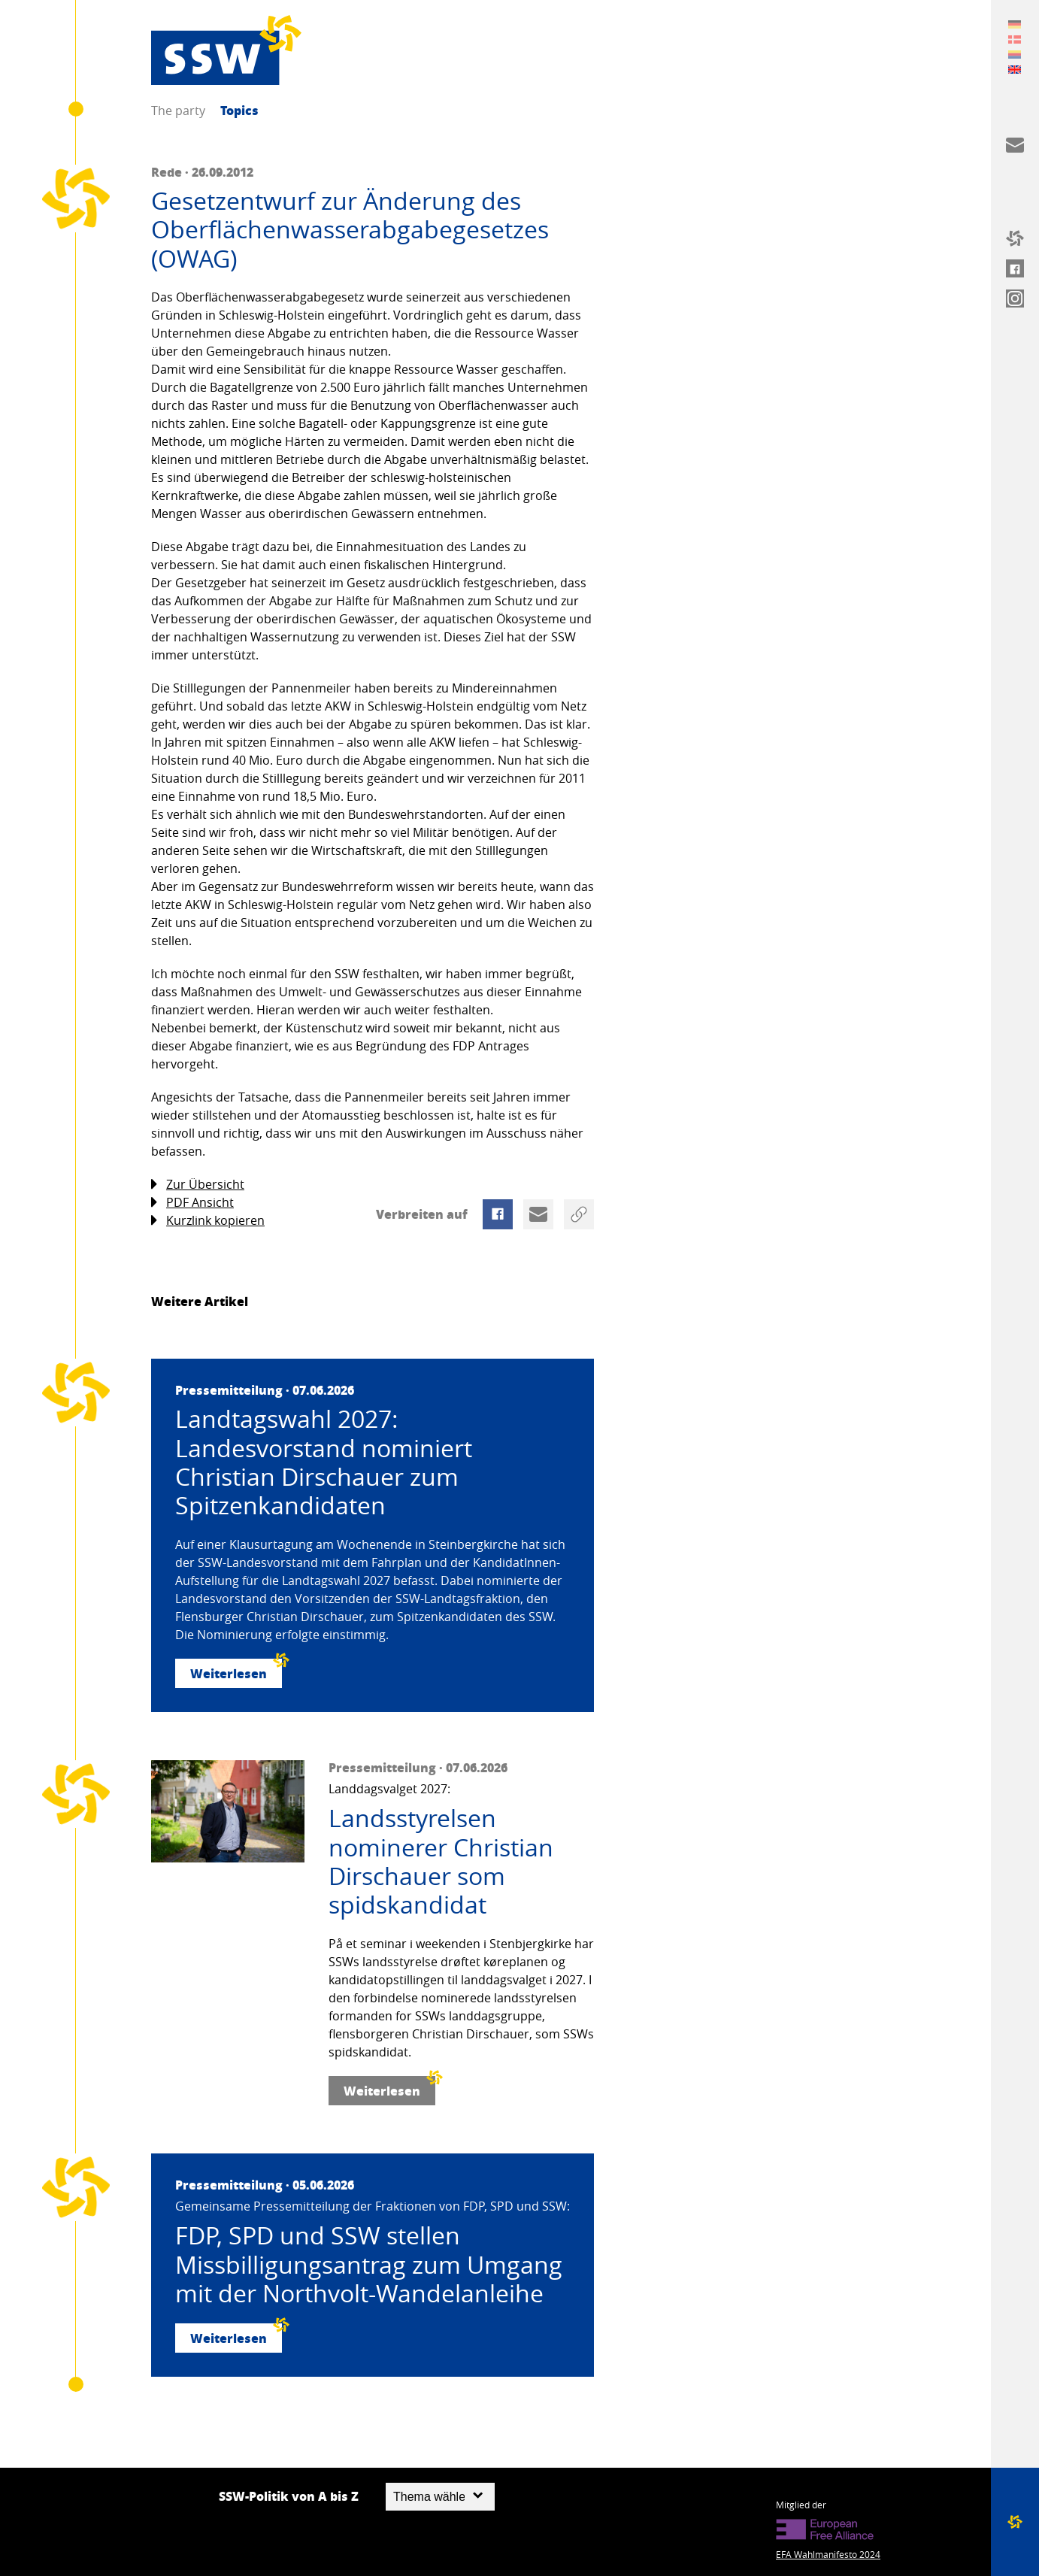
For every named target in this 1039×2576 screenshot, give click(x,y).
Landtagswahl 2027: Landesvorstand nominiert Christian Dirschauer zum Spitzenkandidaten (323, 1462)
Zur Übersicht (197, 1184)
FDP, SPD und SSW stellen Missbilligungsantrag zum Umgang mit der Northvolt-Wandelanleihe (368, 2264)
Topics (239, 110)
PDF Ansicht (192, 1202)
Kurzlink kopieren (208, 1220)
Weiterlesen (236, 1670)
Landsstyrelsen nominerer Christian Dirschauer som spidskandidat (441, 1862)
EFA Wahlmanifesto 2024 (828, 2554)
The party (178, 110)
